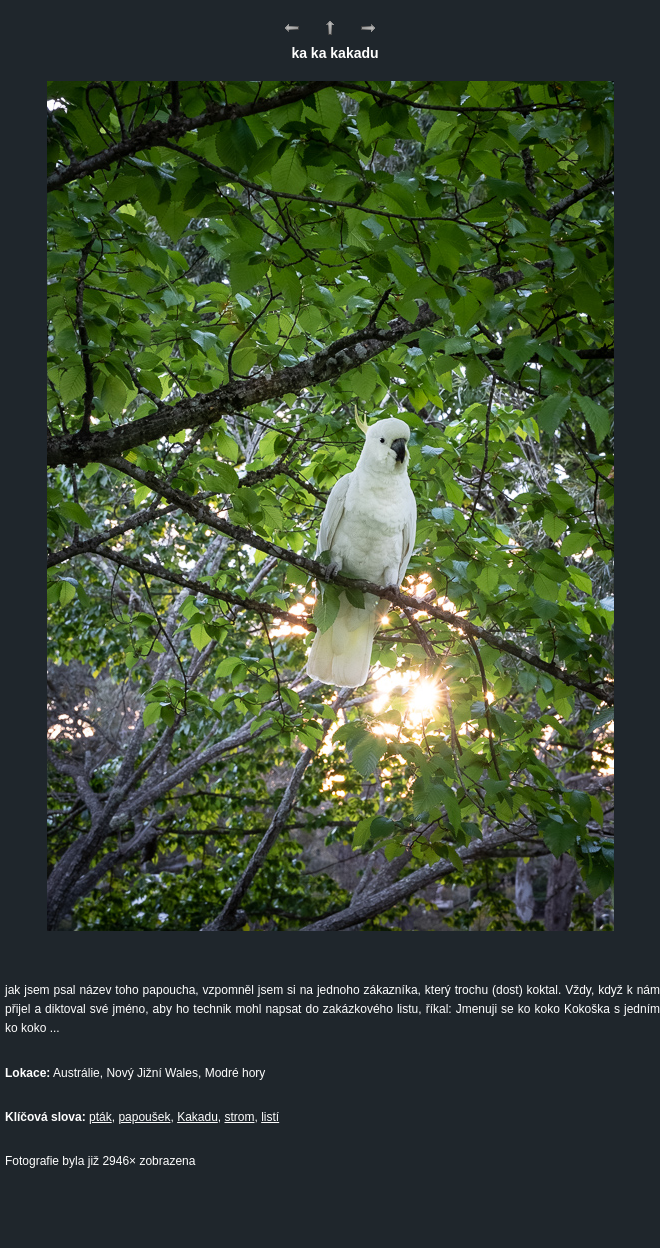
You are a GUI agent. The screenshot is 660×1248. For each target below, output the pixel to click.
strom (240, 1117)
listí (270, 1117)
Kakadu (197, 1117)
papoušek (144, 1117)
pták (100, 1117)
